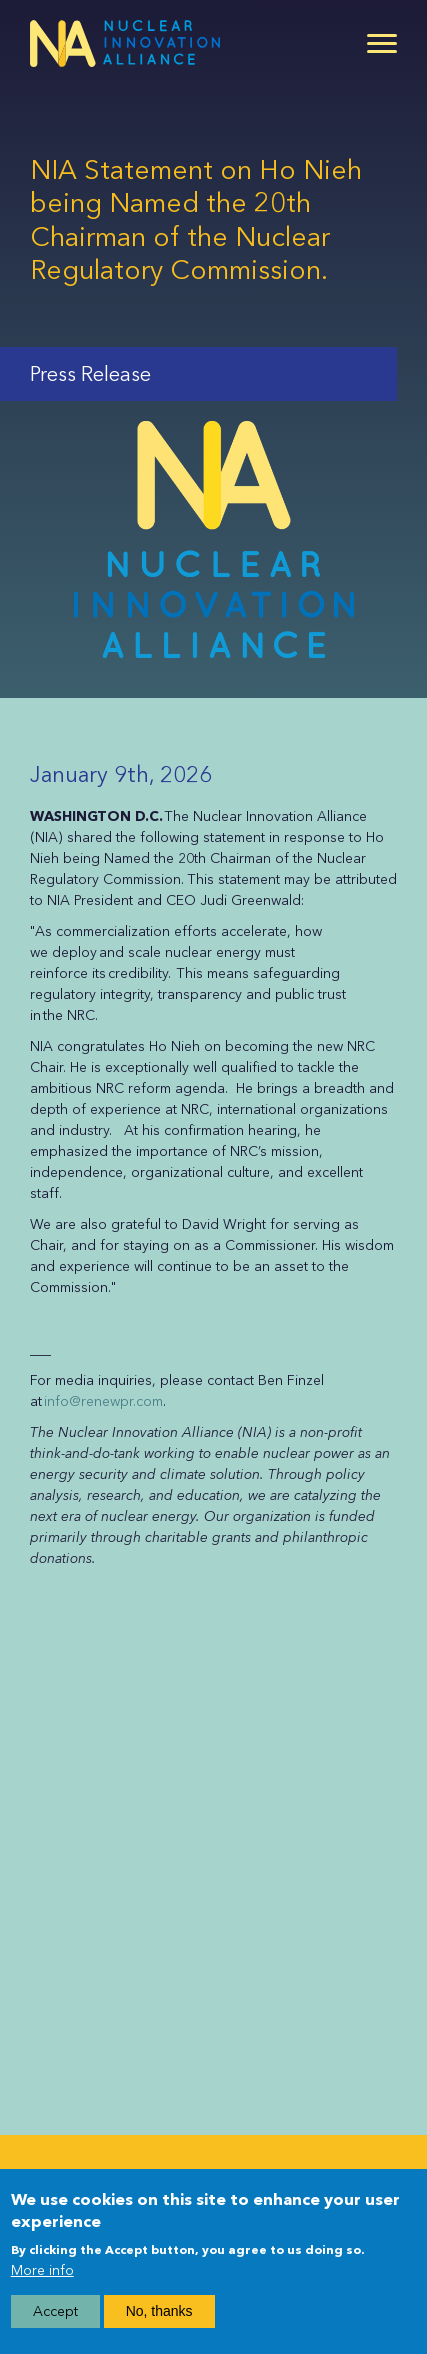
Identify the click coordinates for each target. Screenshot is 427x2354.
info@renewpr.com (103, 1401)
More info (42, 2279)
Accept (55, 2320)
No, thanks (159, 2320)
